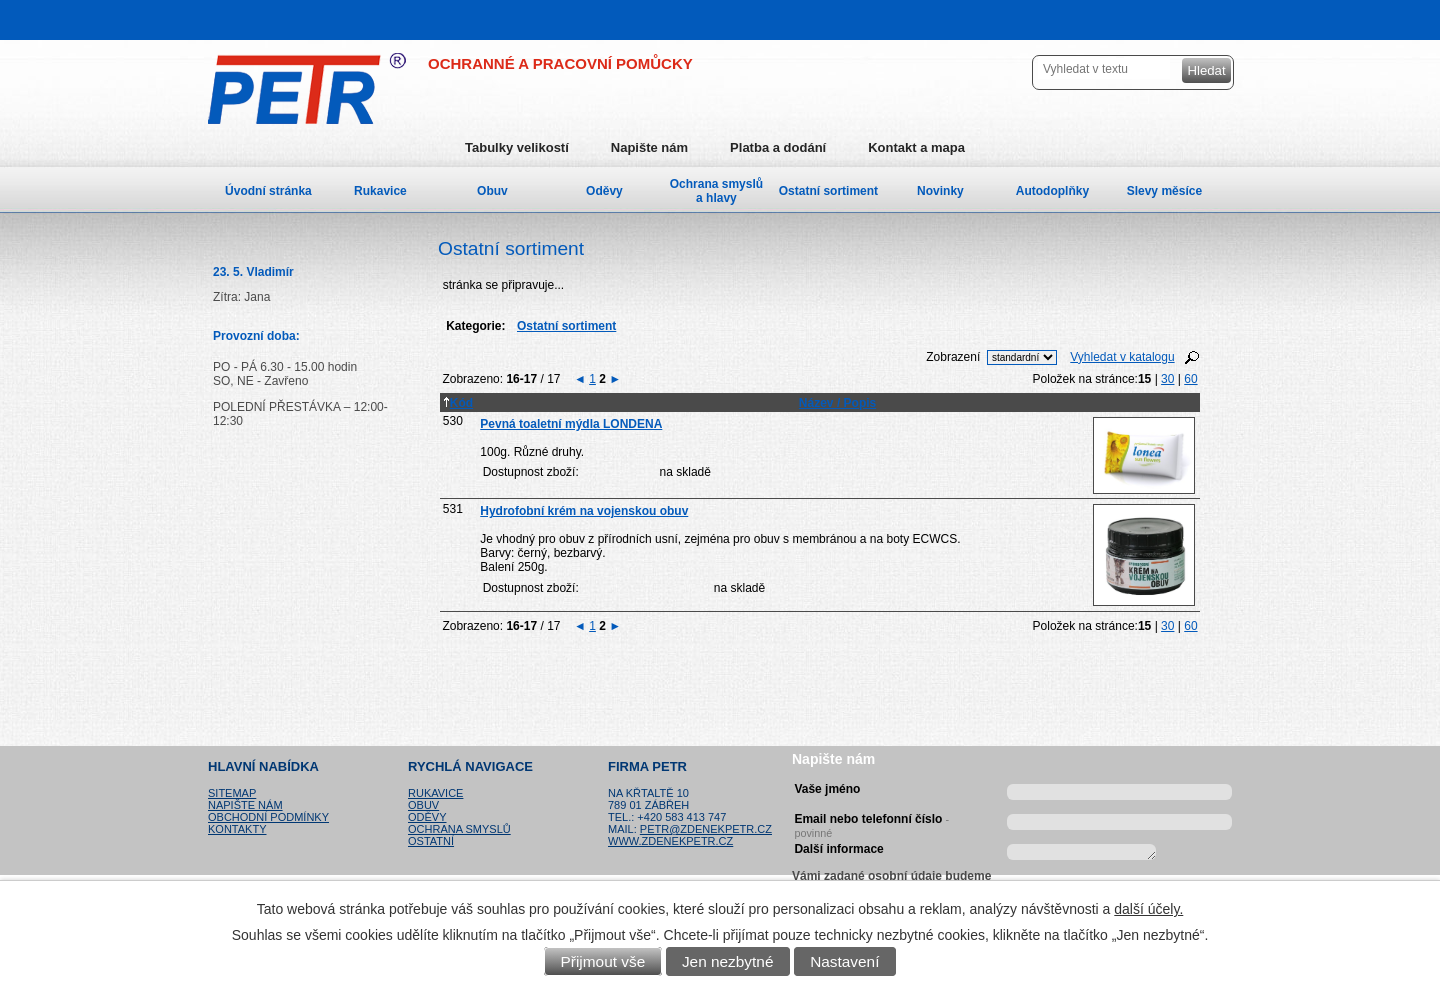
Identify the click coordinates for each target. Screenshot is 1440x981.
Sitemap (232, 793)
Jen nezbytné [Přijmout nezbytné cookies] (728, 961)
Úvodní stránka (268, 191)
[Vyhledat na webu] (1104, 68)
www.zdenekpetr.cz (670, 841)
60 (1190, 379)
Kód (458, 403)
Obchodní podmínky (268, 817)
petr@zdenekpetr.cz (706, 829)
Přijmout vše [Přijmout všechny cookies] (603, 961)
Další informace (838, 849)
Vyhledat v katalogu (1122, 357)
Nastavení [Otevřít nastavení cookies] (844, 961)
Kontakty (237, 829)
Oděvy (604, 191)
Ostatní (431, 841)
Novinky (940, 191)
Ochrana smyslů (459, 829)
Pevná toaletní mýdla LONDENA (571, 424)
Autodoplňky (1052, 191)
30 (1167, 379)
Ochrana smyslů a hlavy (716, 191)
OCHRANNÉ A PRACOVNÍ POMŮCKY (560, 63)
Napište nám (649, 147)
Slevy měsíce (1164, 191)
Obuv (492, 191)
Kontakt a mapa (916, 147)
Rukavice (380, 191)
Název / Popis (837, 403)
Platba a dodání (778, 147)
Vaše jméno (827, 789)
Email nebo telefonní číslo (871, 823)
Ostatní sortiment (828, 191)
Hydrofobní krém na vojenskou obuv (584, 511)
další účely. (1148, 909)
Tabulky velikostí (517, 147)
